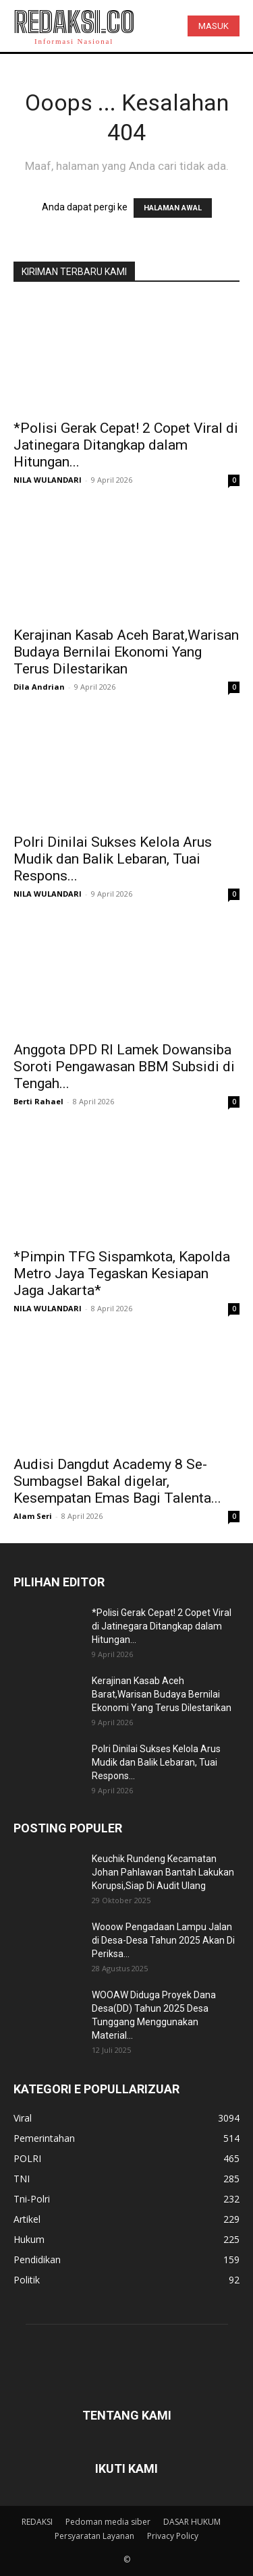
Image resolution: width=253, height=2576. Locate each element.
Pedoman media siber (107, 2521)
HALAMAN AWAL (173, 208)
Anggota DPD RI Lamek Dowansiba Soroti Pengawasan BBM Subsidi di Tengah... (124, 1066)
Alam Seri (32, 1516)
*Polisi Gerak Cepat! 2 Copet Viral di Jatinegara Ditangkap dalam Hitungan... (125, 445)
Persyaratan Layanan (94, 2536)
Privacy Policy (172, 2536)
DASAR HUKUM (192, 2521)
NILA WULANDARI (47, 480)
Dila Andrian (39, 687)
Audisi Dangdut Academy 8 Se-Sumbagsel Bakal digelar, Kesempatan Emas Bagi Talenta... (117, 1481)
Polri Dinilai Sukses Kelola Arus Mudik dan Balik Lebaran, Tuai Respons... (112, 859)
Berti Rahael (38, 1101)
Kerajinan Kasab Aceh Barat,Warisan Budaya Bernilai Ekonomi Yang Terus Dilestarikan (126, 652)
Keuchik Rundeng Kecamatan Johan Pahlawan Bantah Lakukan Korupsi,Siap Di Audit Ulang (163, 1872)
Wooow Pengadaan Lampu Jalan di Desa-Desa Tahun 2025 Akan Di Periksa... (163, 1940)
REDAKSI (37, 2521)
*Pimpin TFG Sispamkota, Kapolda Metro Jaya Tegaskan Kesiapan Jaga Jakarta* (121, 1273)
